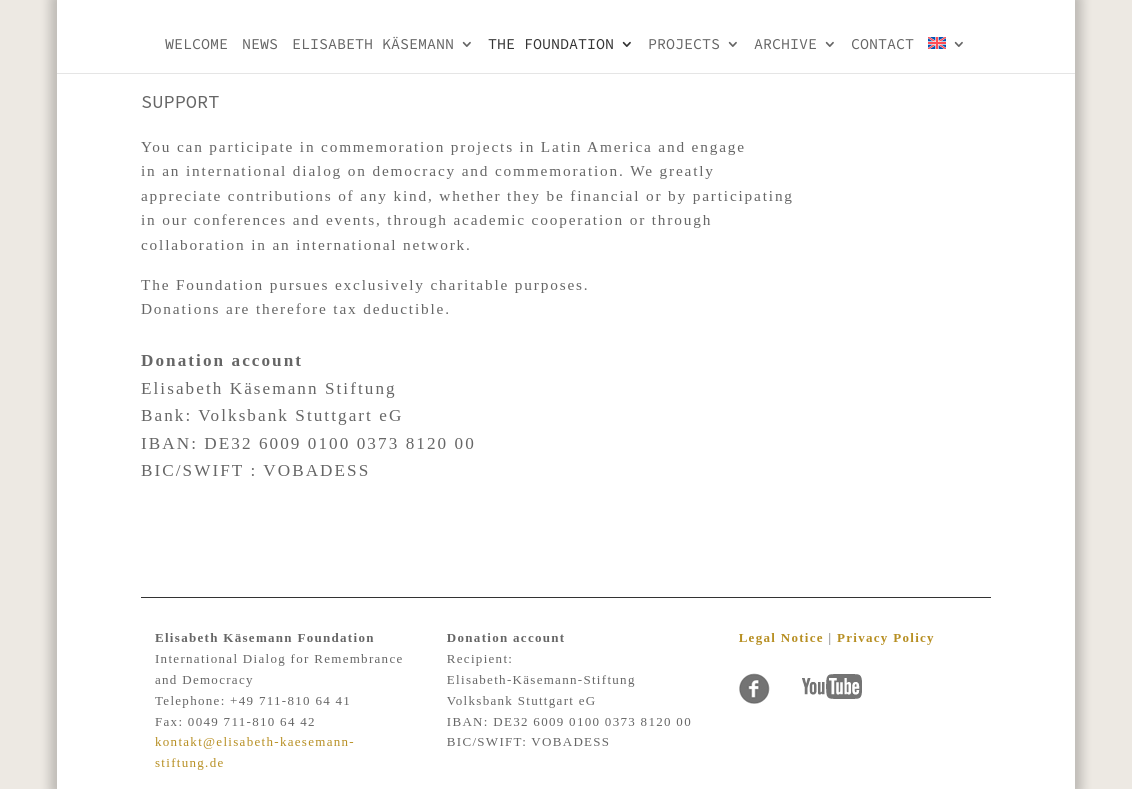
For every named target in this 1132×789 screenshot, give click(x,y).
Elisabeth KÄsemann (373, 45)
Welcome (196, 45)
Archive (785, 45)
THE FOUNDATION (551, 45)
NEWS (260, 45)
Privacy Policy (886, 637)
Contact (882, 45)
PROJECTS (684, 45)
